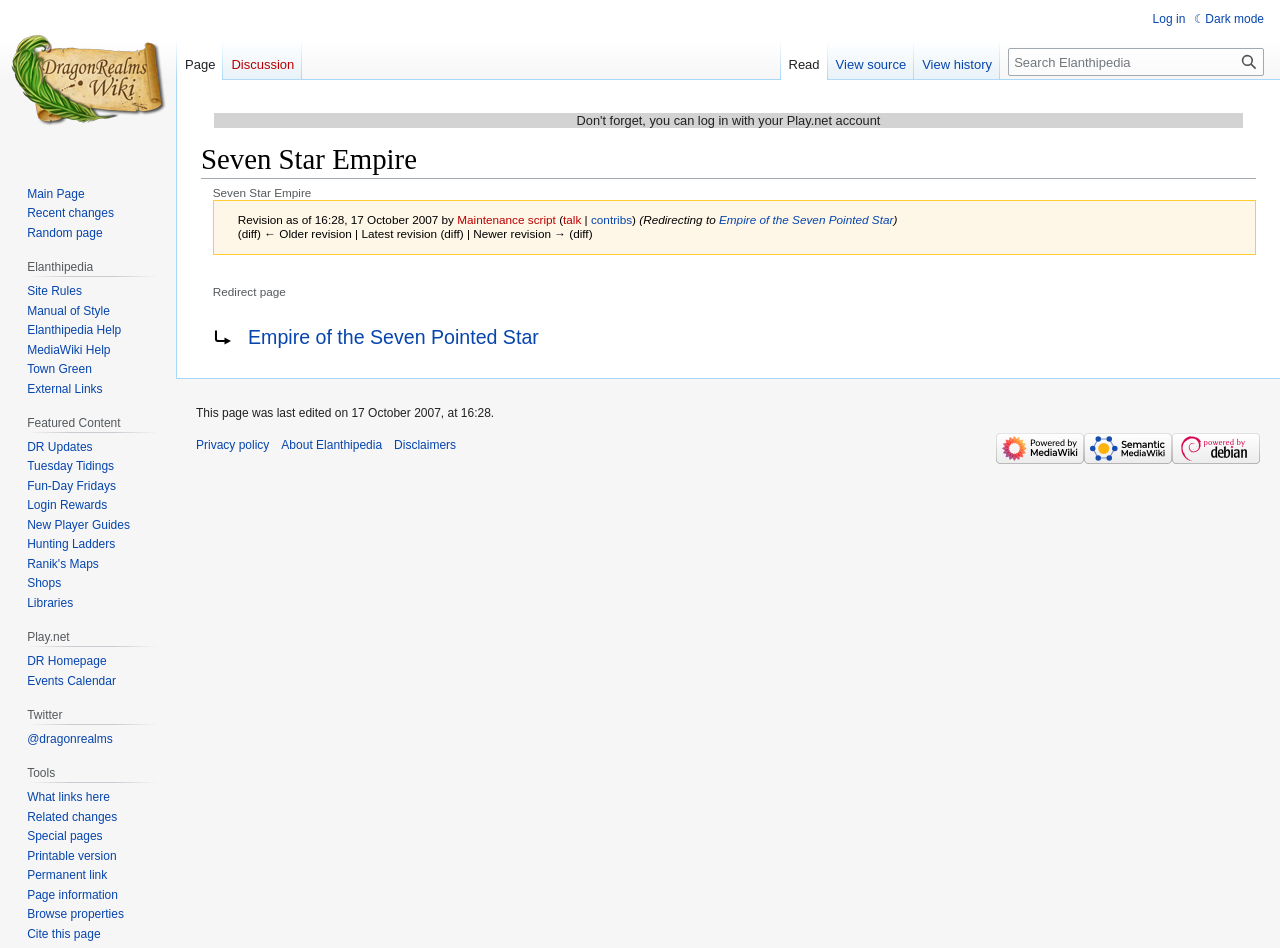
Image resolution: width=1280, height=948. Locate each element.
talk (572, 219)
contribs (611, 219)
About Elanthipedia (331, 445)
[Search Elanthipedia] (1136, 62)
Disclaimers (425, 445)
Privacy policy (232, 445)
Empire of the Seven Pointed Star (806, 219)
